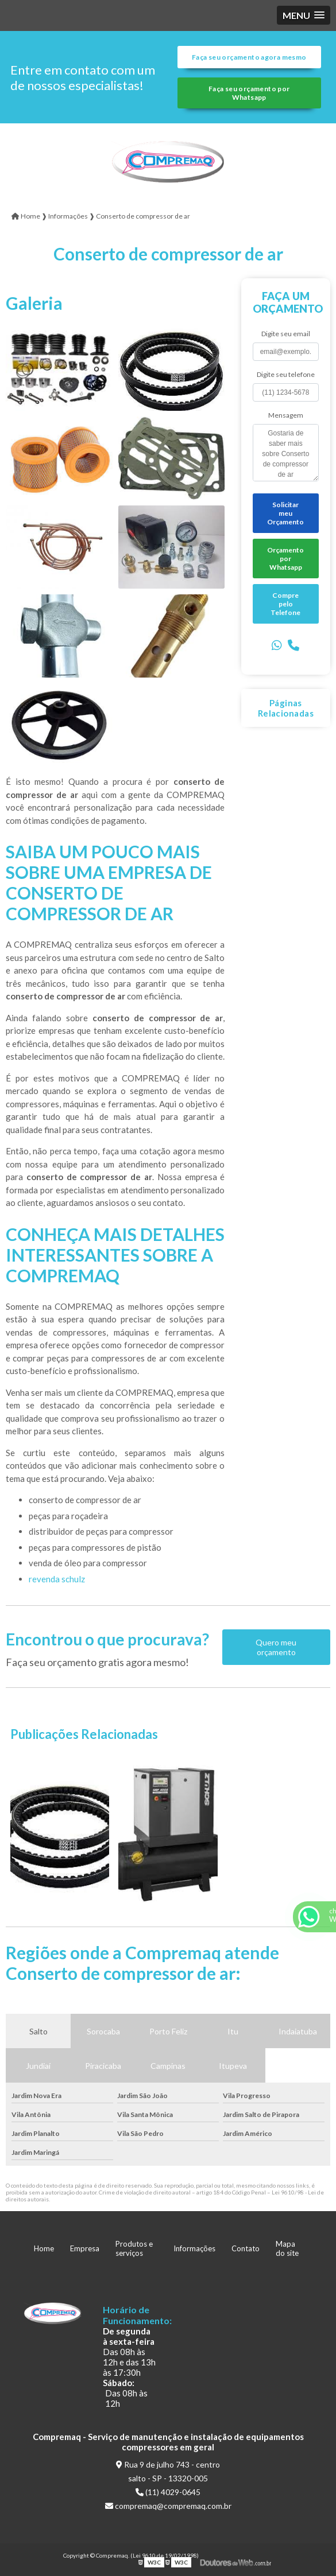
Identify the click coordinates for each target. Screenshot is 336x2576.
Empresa (84, 2248)
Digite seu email (285, 333)
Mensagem (285, 415)
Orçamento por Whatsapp (285, 558)
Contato (245, 2248)
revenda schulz (57, 1579)
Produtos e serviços (134, 2248)
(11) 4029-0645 (168, 2492)
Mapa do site (287, 2248)
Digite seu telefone (286, 374)
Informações (194, 2248)
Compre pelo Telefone (285, 604)
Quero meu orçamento (276, 1647)
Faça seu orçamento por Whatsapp (248, 93)
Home (44, 2248)
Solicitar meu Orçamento (285, 513)
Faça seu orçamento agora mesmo (249, 57)
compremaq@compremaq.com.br (168, 2506)
